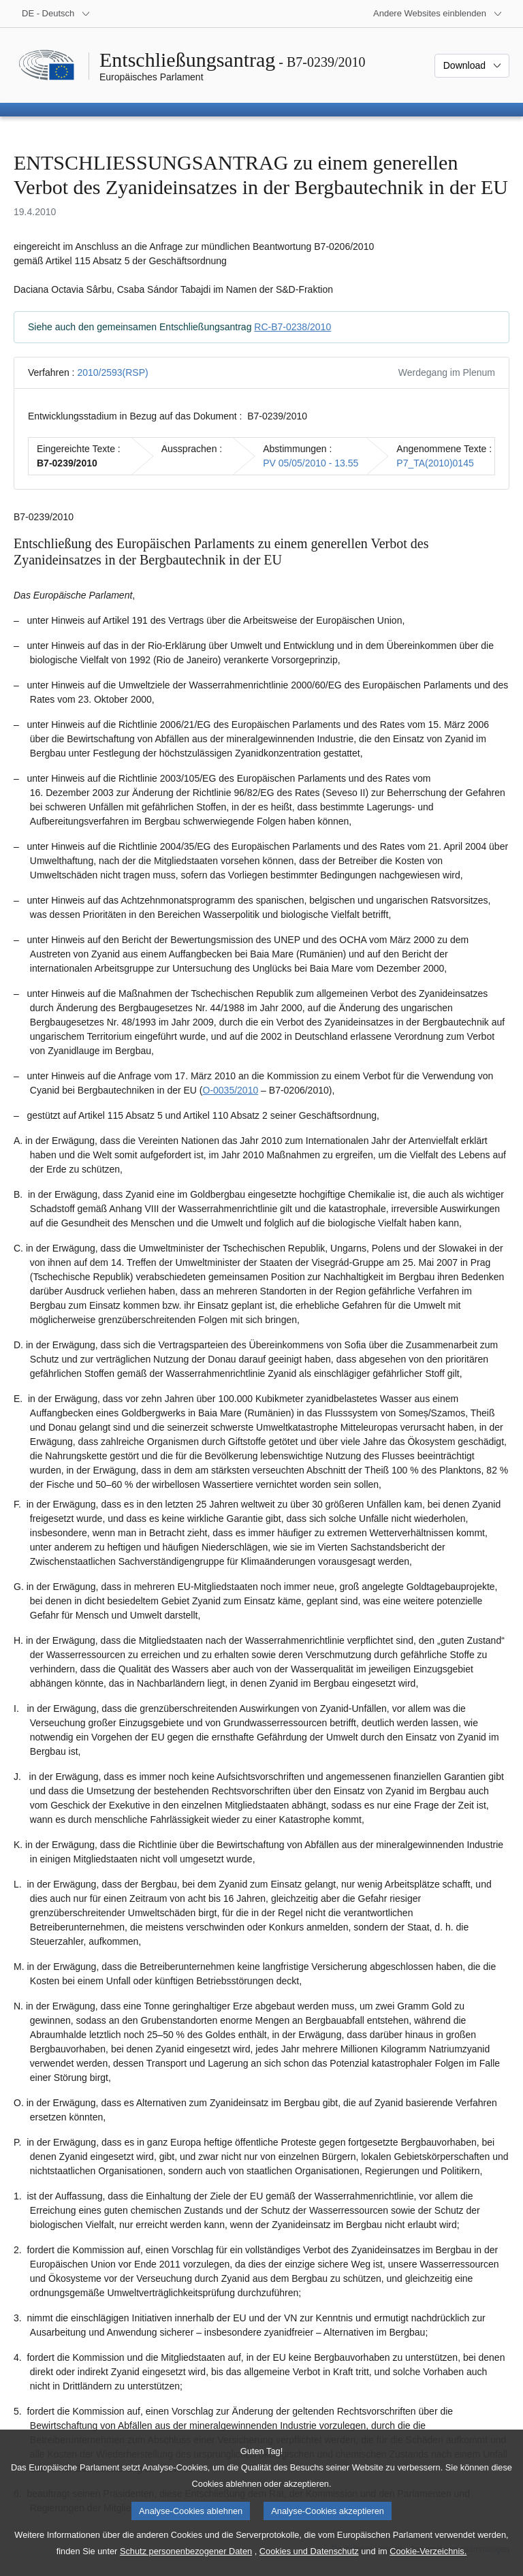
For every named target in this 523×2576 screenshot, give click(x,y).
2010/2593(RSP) (112, 372)
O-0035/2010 (231, 1090)
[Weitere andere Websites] (437, 13)
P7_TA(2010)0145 (434, 463)
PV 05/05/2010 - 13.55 (310, 463)
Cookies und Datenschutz (309, 2560)
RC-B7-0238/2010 (292, 326)
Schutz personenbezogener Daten (186, 2560)
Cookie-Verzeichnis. (428, 2560)
